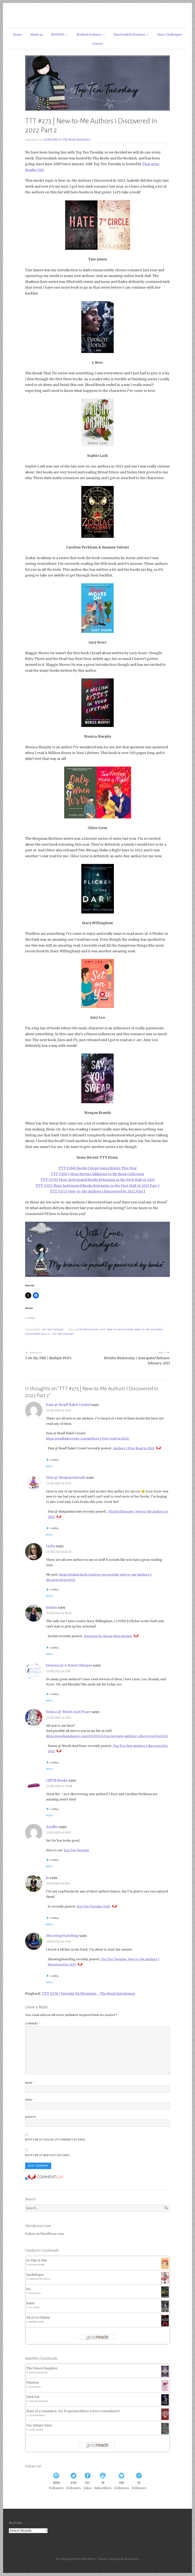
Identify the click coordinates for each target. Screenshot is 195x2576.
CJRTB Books (57, 1780)
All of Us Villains (38, 2317)
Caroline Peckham (38, 2401)
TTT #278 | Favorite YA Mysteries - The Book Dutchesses (88, 1994)
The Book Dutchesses (76, 139)
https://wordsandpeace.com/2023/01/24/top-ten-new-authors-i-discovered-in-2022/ (107, 1736)
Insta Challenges (169, 34)
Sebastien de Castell (39, 2279)
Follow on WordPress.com (44, 2234)
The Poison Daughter (42, 2368)
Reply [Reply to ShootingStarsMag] (49, 1982)
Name (29, 2083)
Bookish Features (89, 34)
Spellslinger (35, 2275)
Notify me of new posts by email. (48, 2155)
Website (30, 2117)
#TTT (103, 1329)
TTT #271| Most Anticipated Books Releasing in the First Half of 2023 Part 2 (98, 1186)
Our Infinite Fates (39, 2425)
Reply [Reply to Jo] (49, 1924)
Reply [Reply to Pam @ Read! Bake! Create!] (49, 1466)
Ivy (28, 2289)
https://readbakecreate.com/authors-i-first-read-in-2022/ (87, 1438)
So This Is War (36, 2260)
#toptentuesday (87, 1329)
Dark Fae (33, 2397)
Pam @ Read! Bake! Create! (68, 1404)
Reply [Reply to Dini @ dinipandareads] (49, 1534)
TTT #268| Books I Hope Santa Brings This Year (97, 1168)
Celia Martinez (37, 2416)
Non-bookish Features (129, 34)
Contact (97, 43)
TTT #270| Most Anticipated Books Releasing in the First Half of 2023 (98, 1180)
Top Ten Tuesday (52, 1329)
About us (36, 34)
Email (29, 2100)
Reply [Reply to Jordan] (49, 1654)
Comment (32, 2023)
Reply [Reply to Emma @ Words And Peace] (49, 1769)
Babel (30, 2303)
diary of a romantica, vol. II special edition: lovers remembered (72, 2411)
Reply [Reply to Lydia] (49, 1596)
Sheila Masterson (38, 2373)
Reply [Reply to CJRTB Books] (49, 1815)
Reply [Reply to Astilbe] (49, 1866)
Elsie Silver (35, 2387)
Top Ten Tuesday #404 (93, 1906)
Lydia (50, 1546)
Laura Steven (36, 2430)
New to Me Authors (120, 1329)
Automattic (131, 2559)
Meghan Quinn (36, 2265)
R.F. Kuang (34, 2308)
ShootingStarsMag (62, 1935)
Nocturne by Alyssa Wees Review (108, 1636)
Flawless (32, 2382)
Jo (47, 1878)
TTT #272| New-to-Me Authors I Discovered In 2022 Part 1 (97, 1191)
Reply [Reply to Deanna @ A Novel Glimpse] (49, 1700)
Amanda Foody (36, 2322)
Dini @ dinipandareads (66, 1477)
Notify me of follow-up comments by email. (55, 2139)
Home (17, 34)
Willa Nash (35, 2293)
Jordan (51, 1607)
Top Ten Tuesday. (77, 1850)
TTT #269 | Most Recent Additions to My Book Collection (97, 1174)
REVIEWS (57, 34)
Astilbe (52, 1827)
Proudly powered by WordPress (76, 2559)
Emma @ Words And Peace (68, 1712)
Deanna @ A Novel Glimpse (69, 1665)
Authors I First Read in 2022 (133, 1448)
